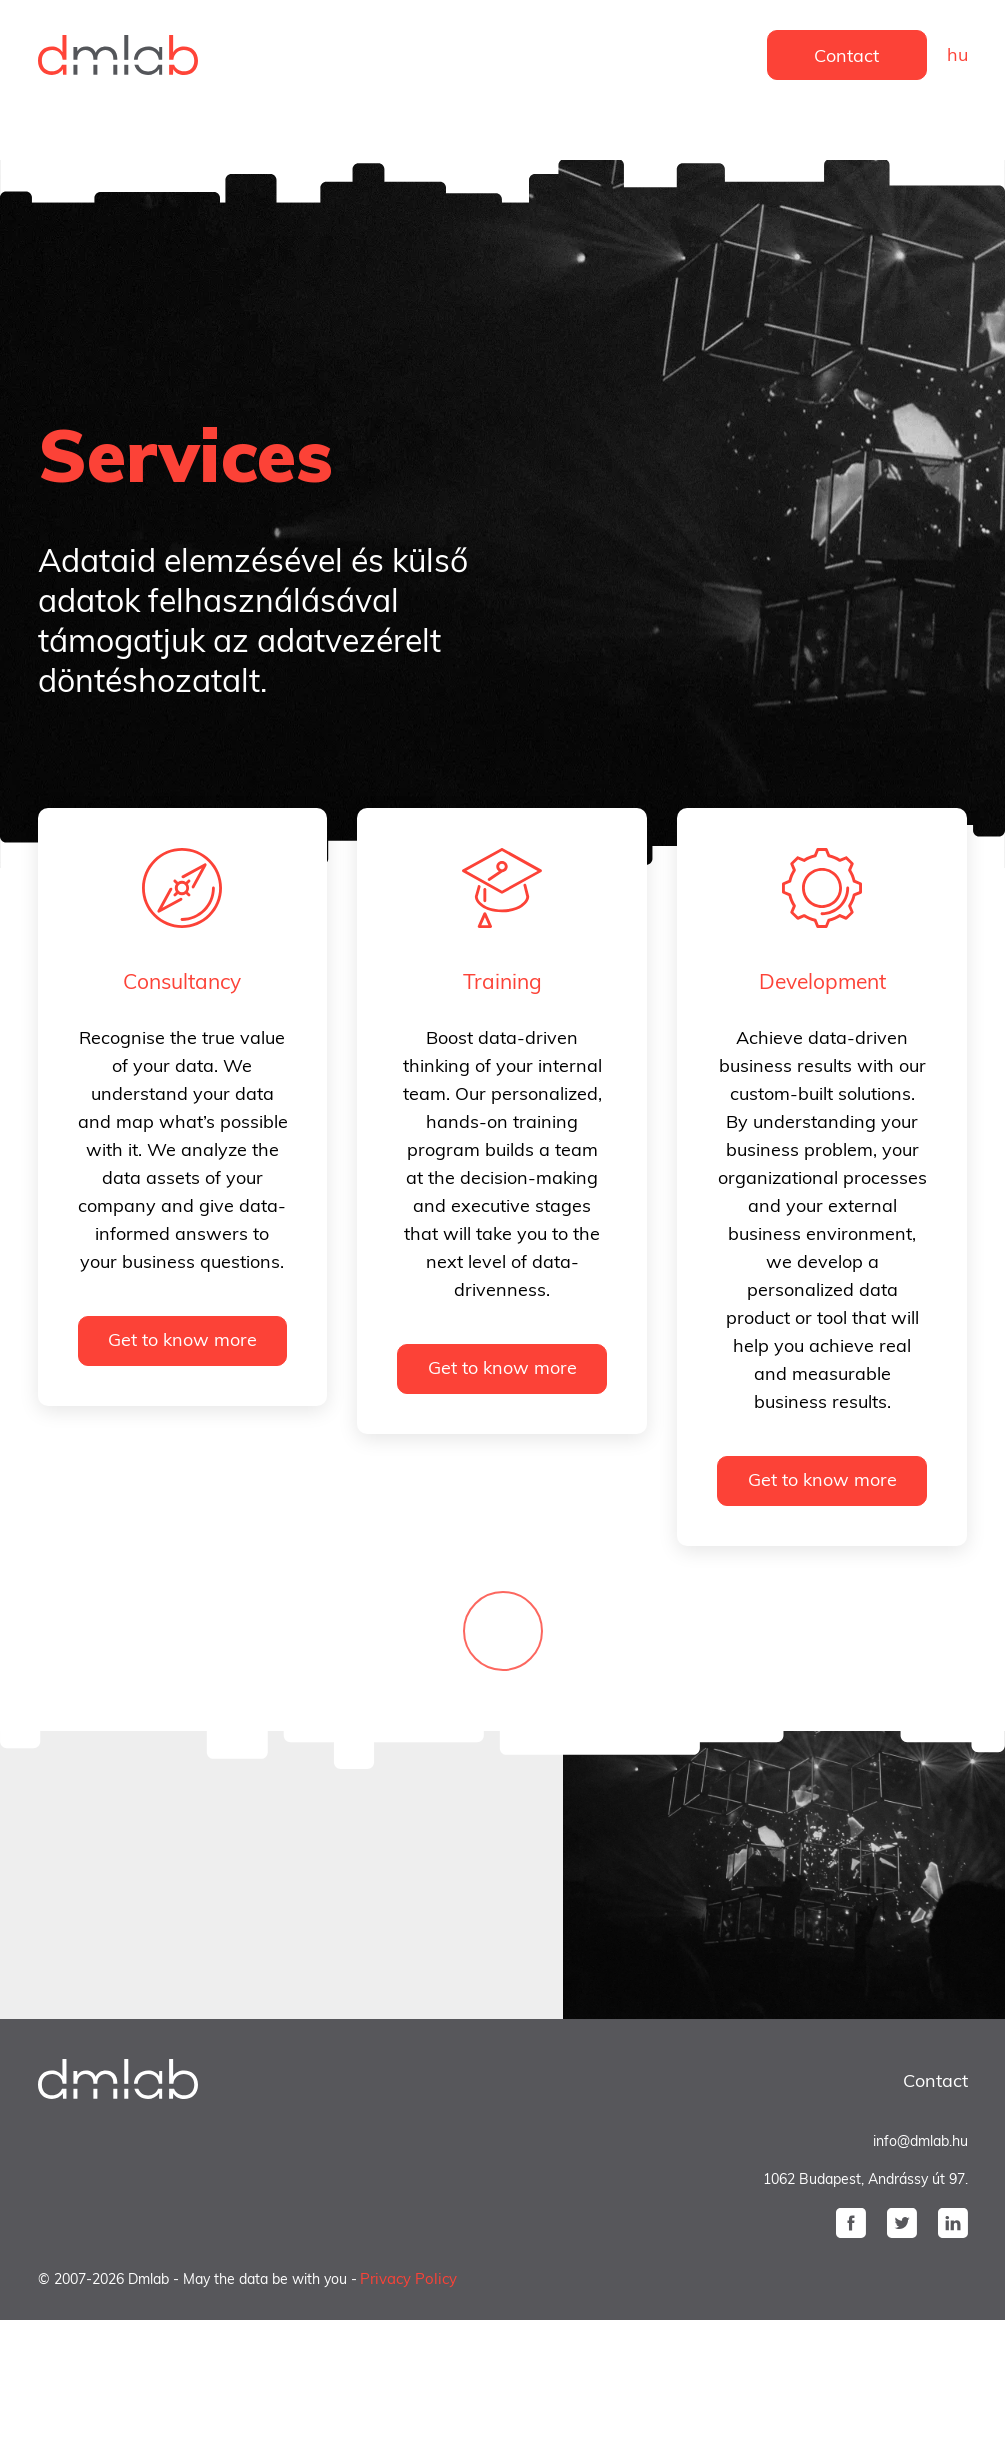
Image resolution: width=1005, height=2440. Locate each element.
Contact (846, 55)
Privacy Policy (408, 2278)
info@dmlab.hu (920, 2141)
